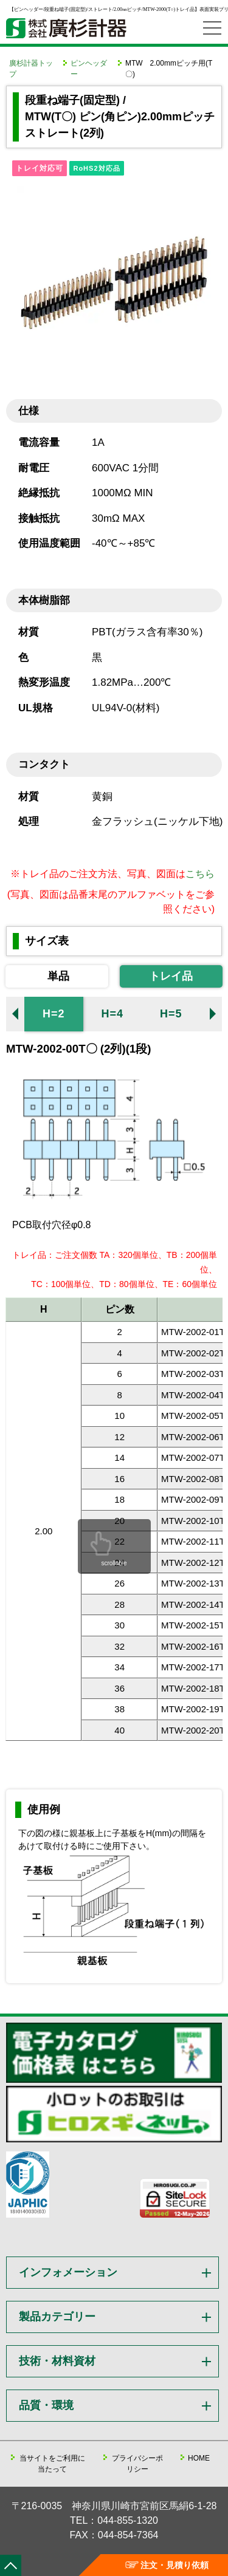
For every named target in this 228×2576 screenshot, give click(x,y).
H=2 (54, 1014)
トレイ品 (171, 976)
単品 (58, 976)
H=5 (171, 1014)
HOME (199, 2458)
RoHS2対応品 (96, 168)
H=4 (113, 1014)
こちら (200, 874)
